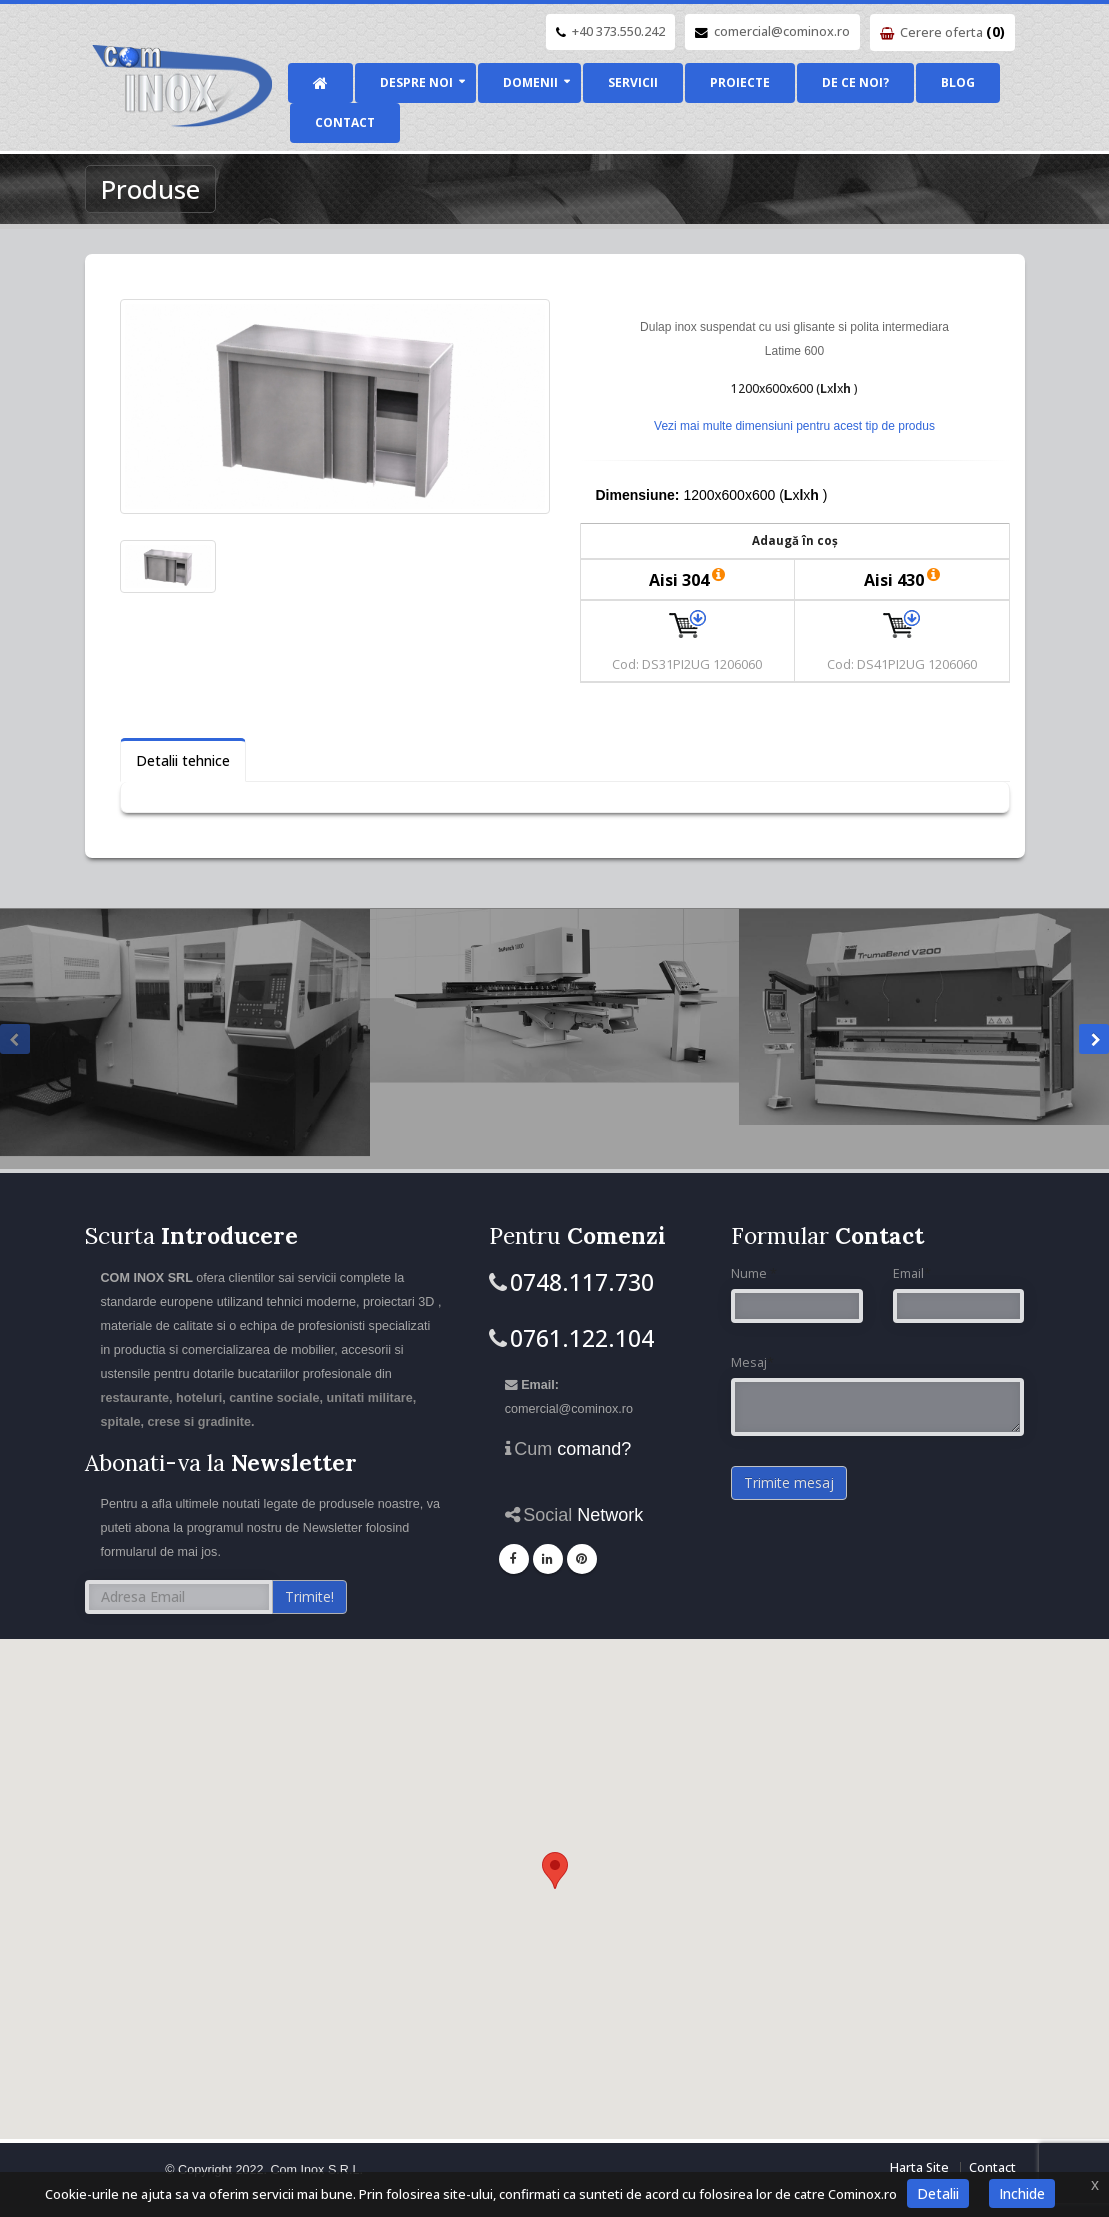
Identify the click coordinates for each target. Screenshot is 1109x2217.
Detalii (938, 2193)
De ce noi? (855, 82)
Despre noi (416, 82)
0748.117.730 (582, 1282)
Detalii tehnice (183, 760)
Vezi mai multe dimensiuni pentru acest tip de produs (794, 426)
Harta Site (919, 2167)
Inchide (1022, 2193)
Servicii (633, 82)
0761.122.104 (582, 1338)
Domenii (530, 82)
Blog (958, 82)
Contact (345, 122)
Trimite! (309, 1596)
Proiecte (740, 82)
